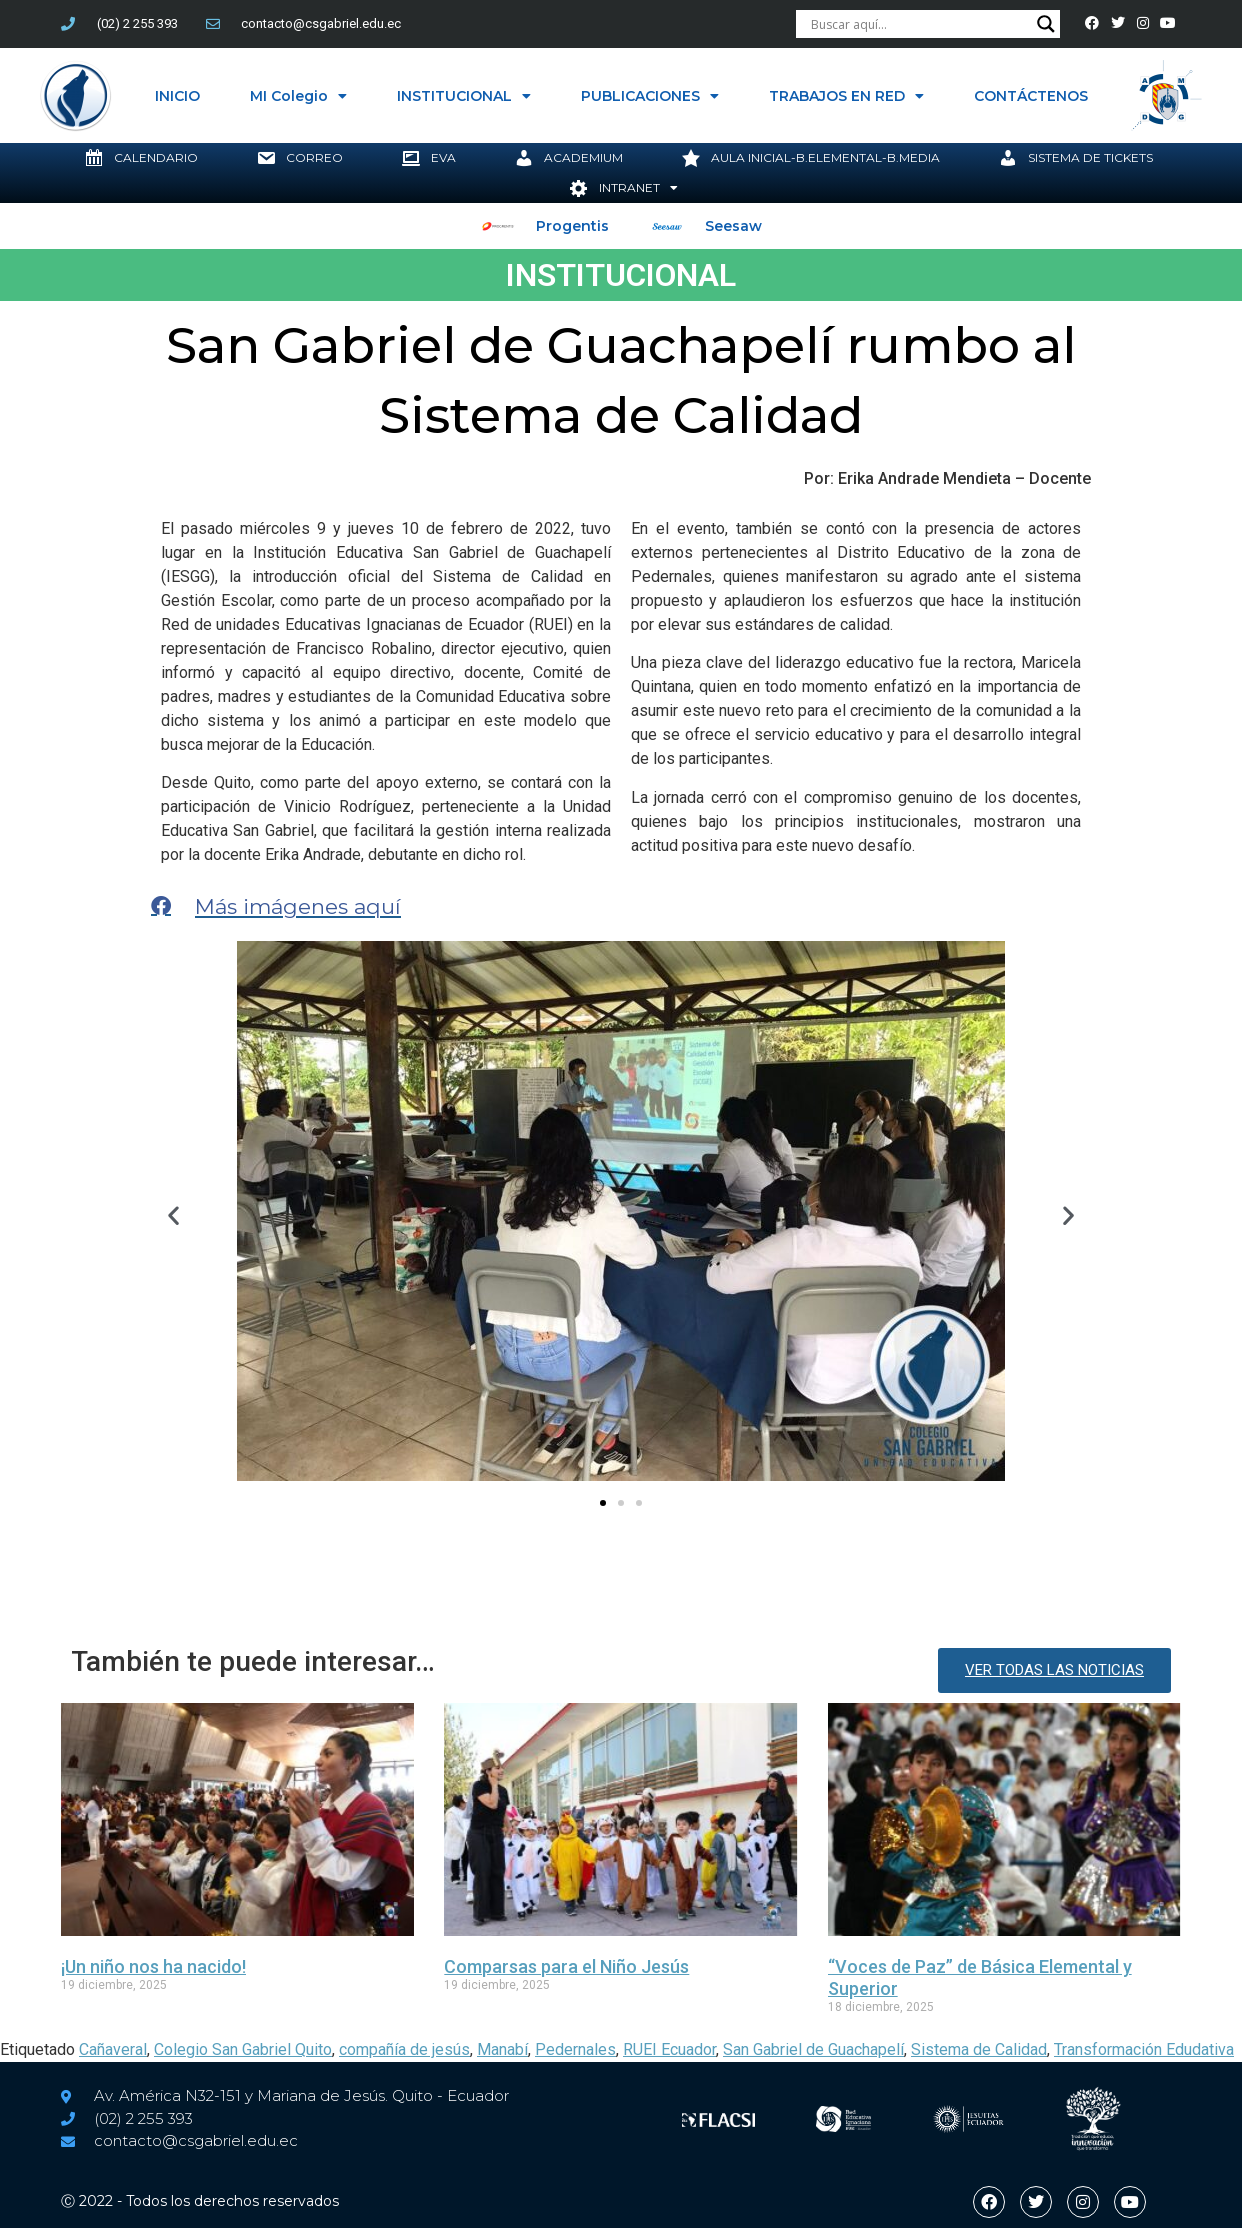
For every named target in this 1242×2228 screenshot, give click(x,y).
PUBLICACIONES (650, 96)
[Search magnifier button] (1046, 24)
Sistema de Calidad (979, 2049)
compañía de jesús (404, 2049)
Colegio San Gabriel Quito (243, 2049)
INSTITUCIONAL (464, 96)
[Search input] (919, 24)
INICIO (177, 96)
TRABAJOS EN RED (846, 96)
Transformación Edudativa (1144, 2049)
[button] (173, 1214)
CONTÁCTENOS (1031, 96)
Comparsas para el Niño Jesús (566, 1966)
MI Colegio (298, 96)
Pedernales (575, 2049)
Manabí (502, 2049)
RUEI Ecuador (669, 2049)
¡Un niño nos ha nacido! (153, 1966)
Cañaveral (113, 2049)
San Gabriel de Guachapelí (813, 2049)
